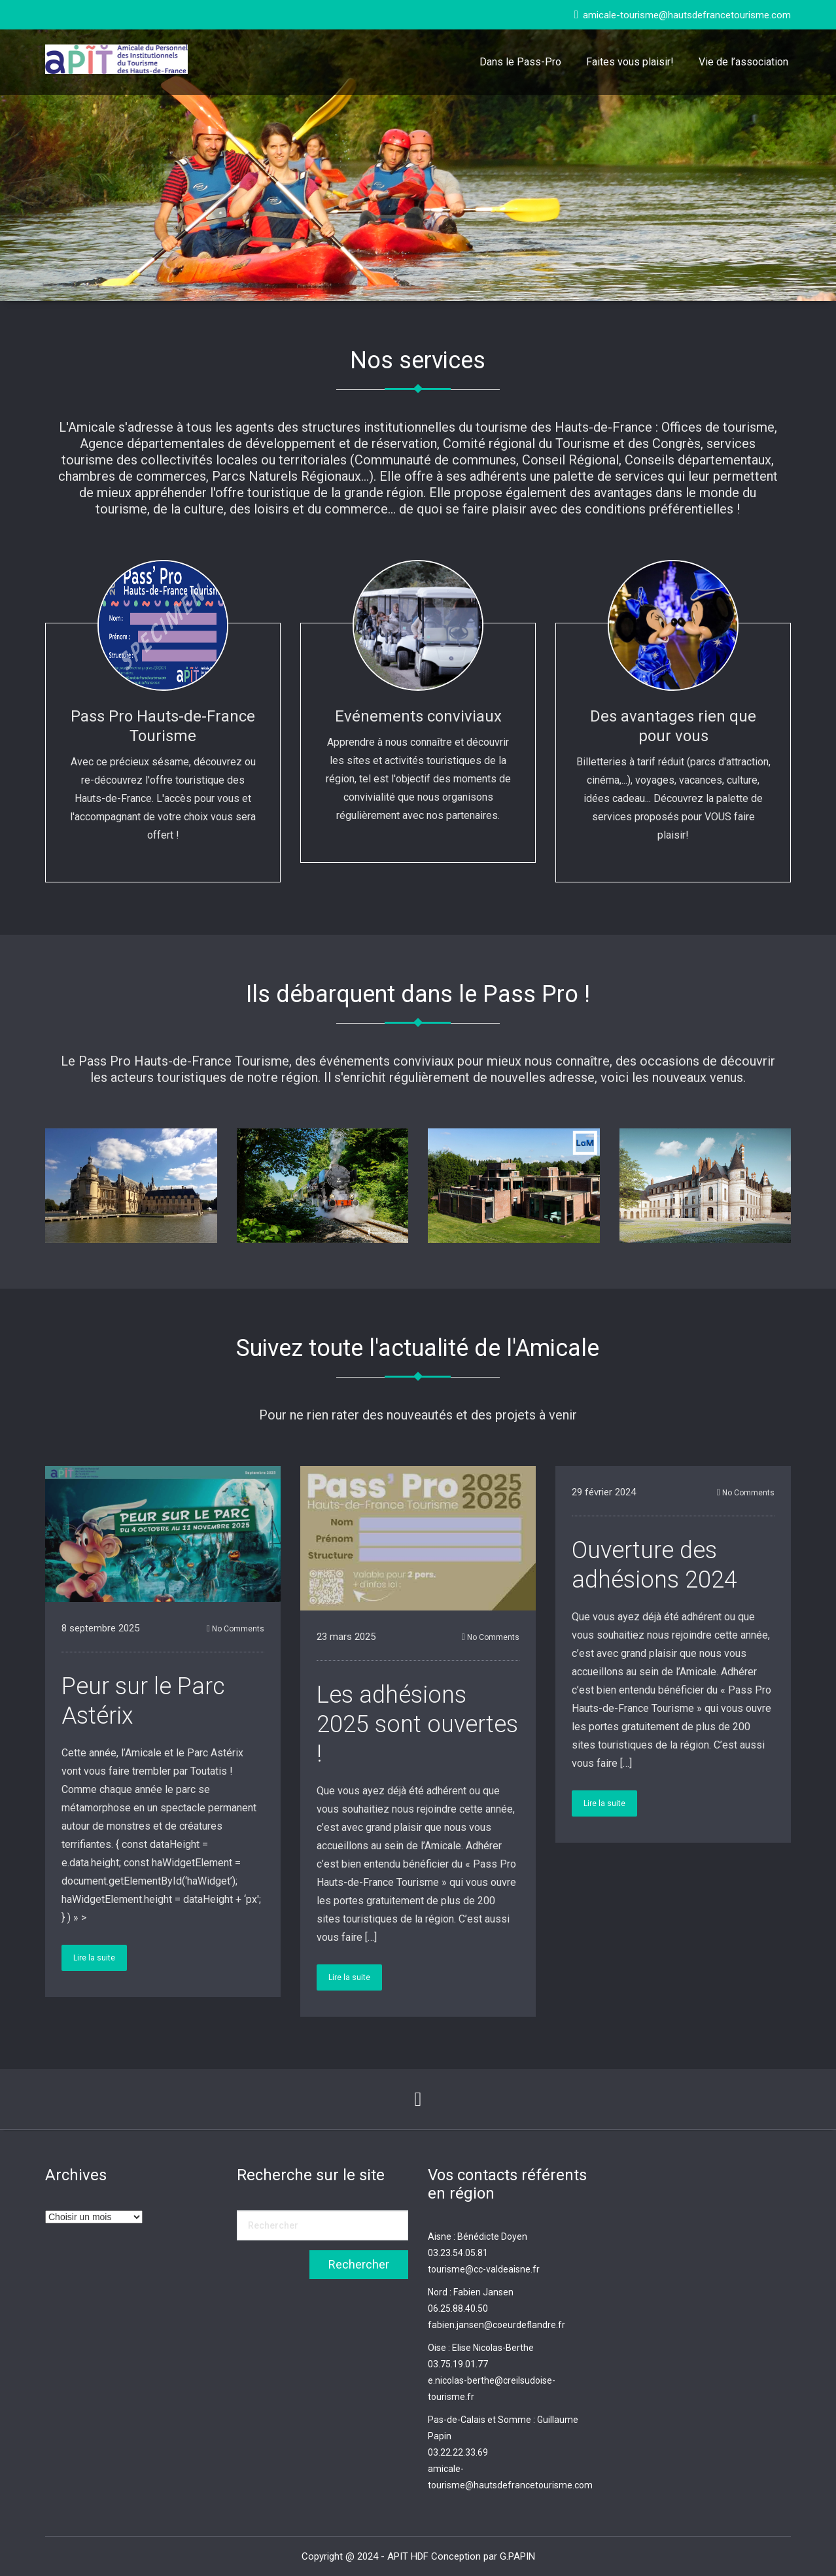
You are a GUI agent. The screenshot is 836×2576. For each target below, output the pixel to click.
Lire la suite (94, 1957)
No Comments (235, 1628)
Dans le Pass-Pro (520, 62)
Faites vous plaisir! (630, 62)
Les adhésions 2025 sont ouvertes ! (417, 1724)
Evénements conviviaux (418, 716)
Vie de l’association (743, 62)
